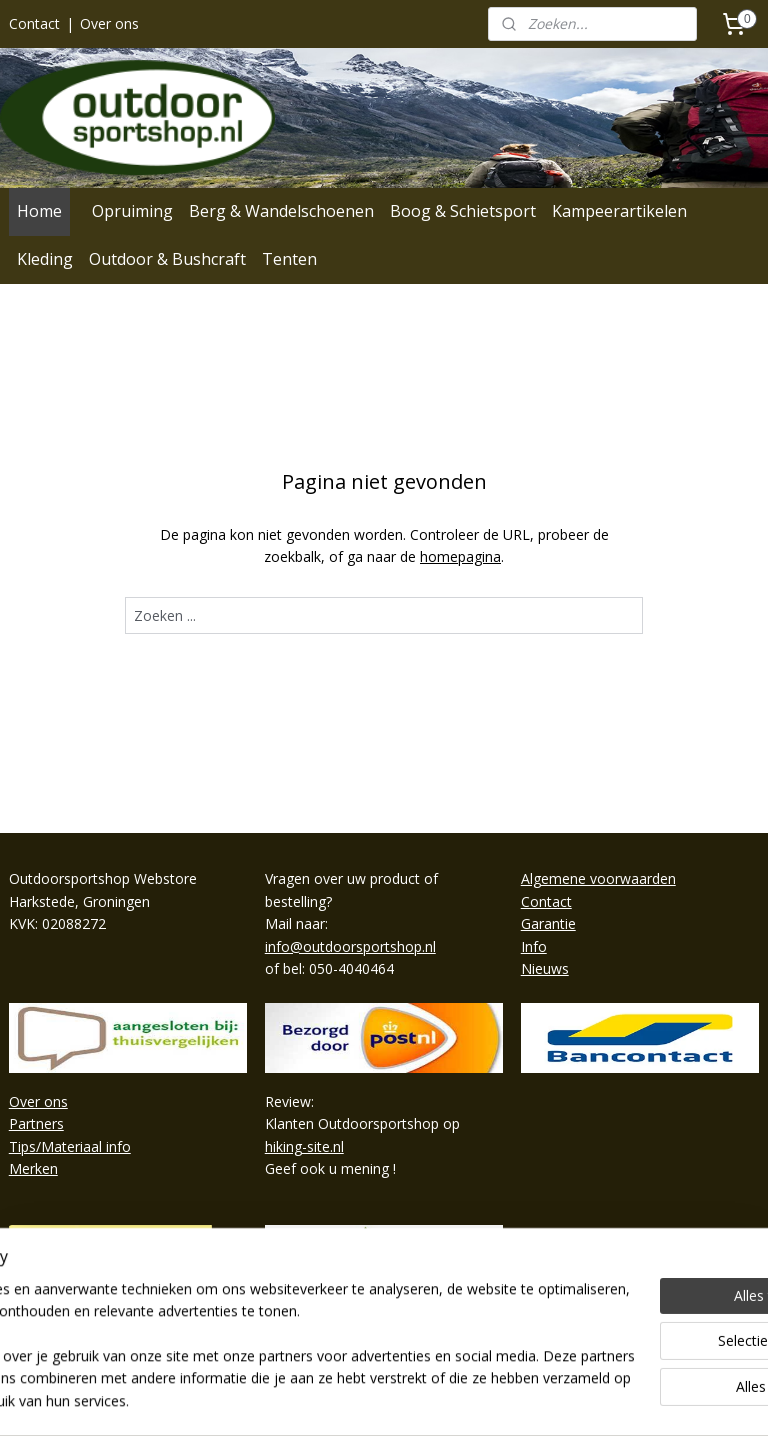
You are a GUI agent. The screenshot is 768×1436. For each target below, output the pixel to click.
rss (363, 1399)
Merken (33, 1168)
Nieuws (545, 968)
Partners (36, 1123)
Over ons (109, 23)
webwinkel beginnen (440, 1399)
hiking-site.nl (304, 1146)
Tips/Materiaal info (70, 1146)
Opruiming (132, 211)
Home (39, 211)
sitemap (321, 1399)
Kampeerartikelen (619, 211)
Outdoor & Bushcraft (167, 259)
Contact (34, 23)
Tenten (289, 259)
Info (534, 946)
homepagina (460, 556)
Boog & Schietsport (463, 211)
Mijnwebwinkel (614, 1399)
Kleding (45, 259)
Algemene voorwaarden (598, 878)
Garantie (548, 923)
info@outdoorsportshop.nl (350, 946)
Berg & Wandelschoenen (281, 211)
